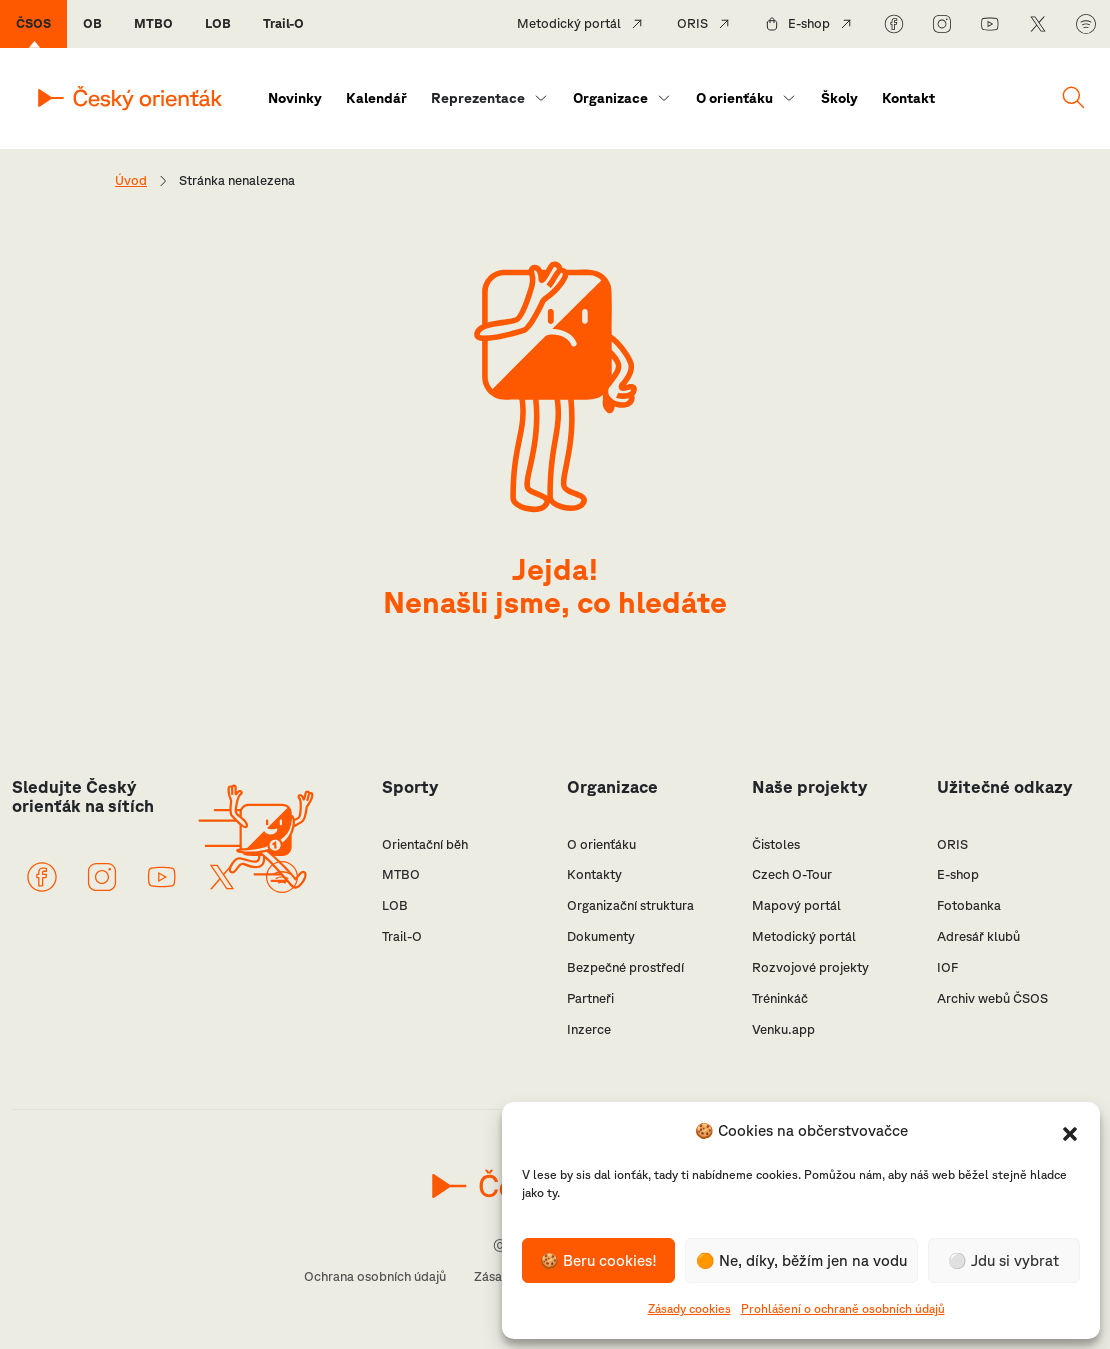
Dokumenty (601, 936)
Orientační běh (425, 844)
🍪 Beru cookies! (598, 1260)
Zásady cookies (689, 1308)
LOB (218, 23)
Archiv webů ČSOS (992, 998)
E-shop (809, 23)
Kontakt (908, 98)
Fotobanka (969, 905)
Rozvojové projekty (810, 967)
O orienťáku (734, 98)
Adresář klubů (978, 936)
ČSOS (33, 23)
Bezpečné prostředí (625, 967)
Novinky (295, 98)
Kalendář (376, 98)
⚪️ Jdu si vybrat (1003, 1260)
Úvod (131, 180)
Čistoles (776, 844)
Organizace (610, 98)
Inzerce (589, 1029)
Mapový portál (796, 905)
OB (92, 23)
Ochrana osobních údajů (375, 1276)
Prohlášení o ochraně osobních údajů (843, 1308)
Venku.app (783, 1029)
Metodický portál (569, 23)
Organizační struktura (630, 905)
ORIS (692, 23)
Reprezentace (478, 98)
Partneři (590, 998)
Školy (839, 98)
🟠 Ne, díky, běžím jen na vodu (801, 1260)
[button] (1070, 1132)
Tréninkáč (780, 998)
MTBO (153, 23)
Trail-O (283, 23)
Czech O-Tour (792, 874)
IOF (947, 967)
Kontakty (594, 874)
